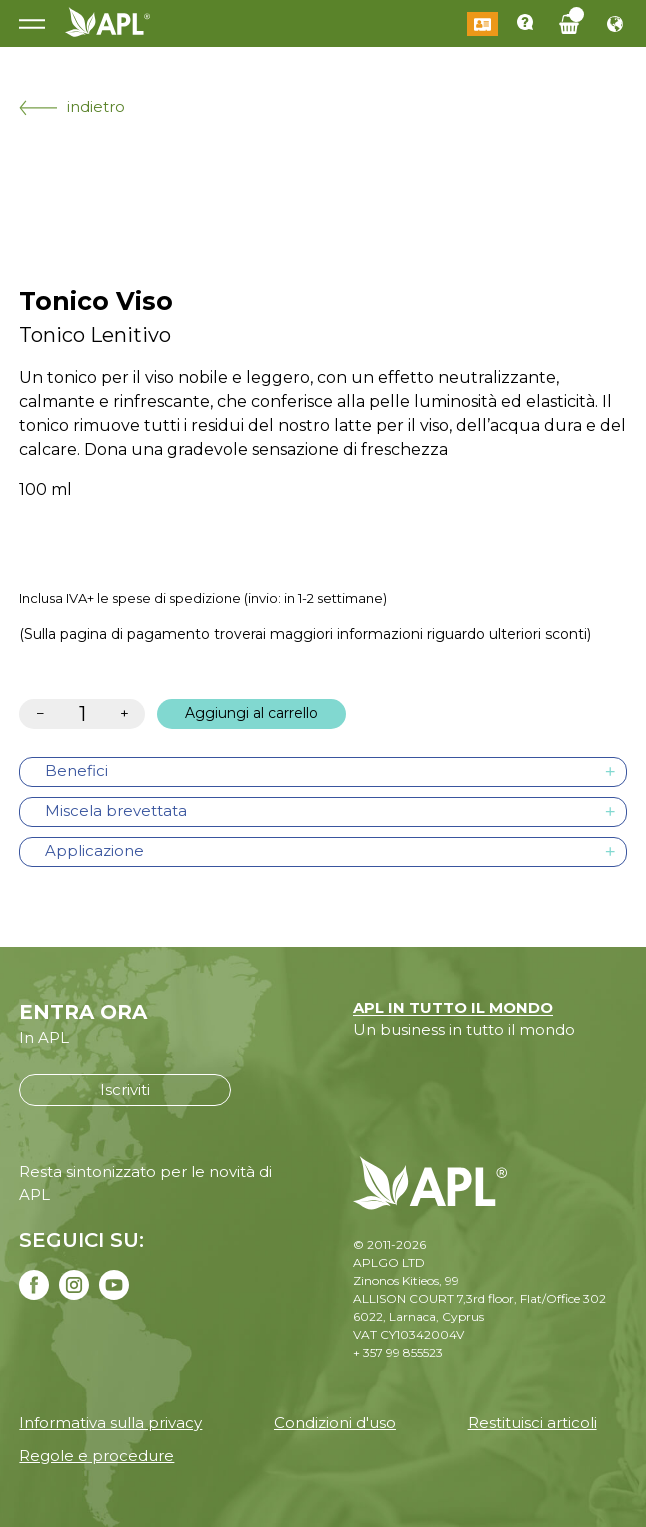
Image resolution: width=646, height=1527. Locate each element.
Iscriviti (125, 1089)
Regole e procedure (96, 1455)
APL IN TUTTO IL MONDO (453, 1007)
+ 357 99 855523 (398, 1352)
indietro (72, 106)
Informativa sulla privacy (110, 1422)
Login (482, 24)
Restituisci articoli (532, 1422)
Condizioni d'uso (335, 1422)
